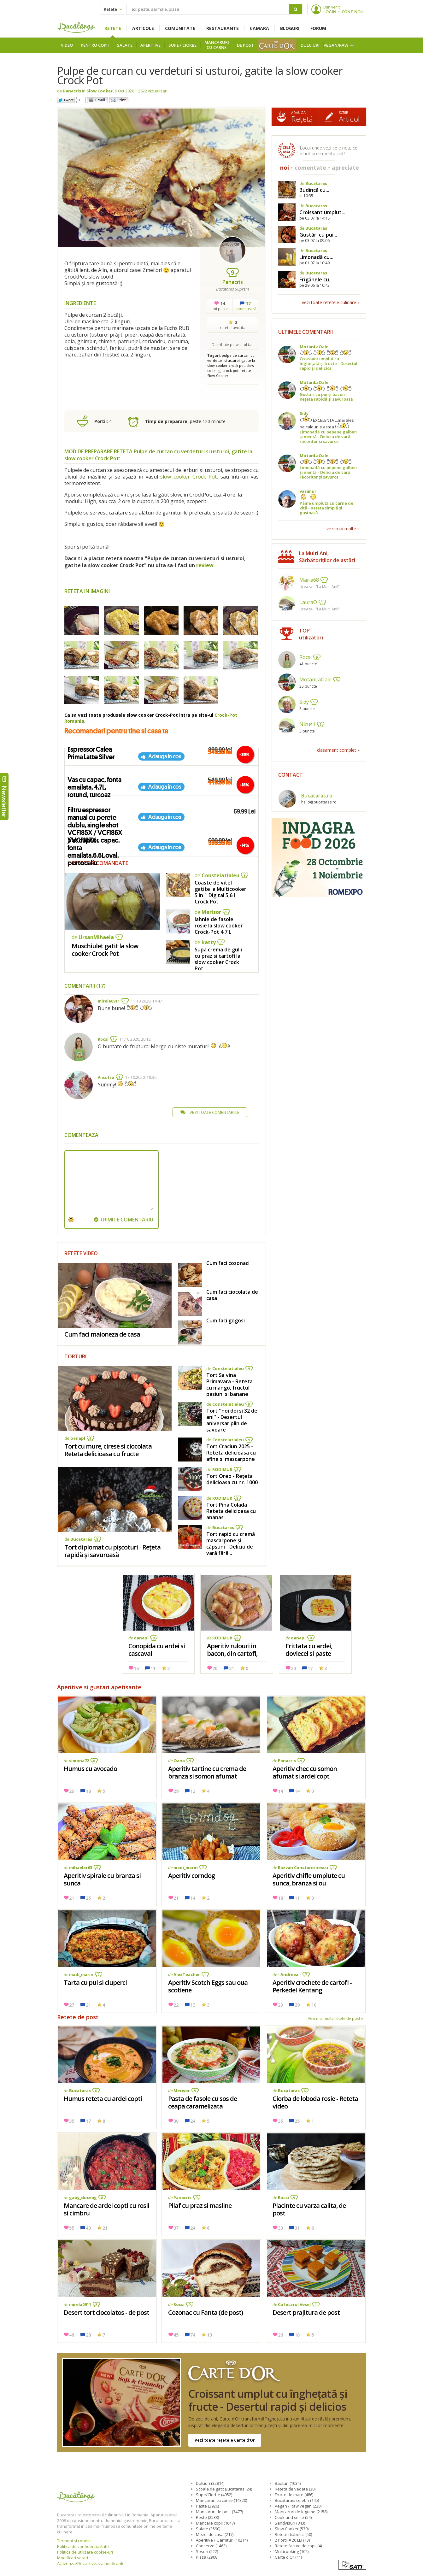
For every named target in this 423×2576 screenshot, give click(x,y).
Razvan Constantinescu (303, 1867)
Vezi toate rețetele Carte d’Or (225, 2440)
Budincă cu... (314, 189)
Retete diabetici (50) (293, 2534)
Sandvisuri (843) (290, 2523)
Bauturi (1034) (288, 2483)
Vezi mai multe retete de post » (335, 2018)
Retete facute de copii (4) (298, 2546)
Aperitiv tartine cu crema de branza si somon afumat (207, 1772)
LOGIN (329, 12)
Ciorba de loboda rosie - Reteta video (315, 2102)
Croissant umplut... (322, 212)
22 (176, 2005)
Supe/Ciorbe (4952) (214, 2494)
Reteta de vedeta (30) (295, 2489)
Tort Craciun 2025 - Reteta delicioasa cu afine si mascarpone (231, 1452)
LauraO (308, 602)
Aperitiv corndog (191, 1875)
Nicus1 (307, 724)
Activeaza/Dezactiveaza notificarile (91, 2563)
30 (176, 2121)
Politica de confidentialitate (83, 2546)
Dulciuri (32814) (210, 2483)
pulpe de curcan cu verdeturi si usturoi (231, 358)
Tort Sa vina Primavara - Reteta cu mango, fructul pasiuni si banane (229, 1384)
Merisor (211, 912)
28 (88, 2335)
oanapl (77, 1438)
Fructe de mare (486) (294, 2494)
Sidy (304, 413)
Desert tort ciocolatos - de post (106, 2312)
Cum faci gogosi (225, 1320)
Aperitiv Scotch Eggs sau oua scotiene (208, 1986)
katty (209, 942)
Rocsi (103, 1039)
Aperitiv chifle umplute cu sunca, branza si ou (309, 1879)
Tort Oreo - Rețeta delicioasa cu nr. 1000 (232, 1479)
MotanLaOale (314, 347)
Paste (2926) (207, 2506)
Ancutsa (106, 1077)
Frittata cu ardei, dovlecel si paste (308, 1650)
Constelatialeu (220, 875)
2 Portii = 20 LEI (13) (292, 2540)
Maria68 (309, 579)
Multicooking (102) (291, 2551)
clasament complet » (338, 750)
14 (280, 1791)
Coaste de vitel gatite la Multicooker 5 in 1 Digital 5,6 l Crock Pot (220, 892)
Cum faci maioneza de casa (102, 1334)
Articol (349, 116)
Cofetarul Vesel (294, 2304)
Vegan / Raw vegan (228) (298, 2506)
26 (280, 2335)
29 (71, 1791)
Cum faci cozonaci (228, 1263)
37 (176, 2228)
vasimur (308, 491)
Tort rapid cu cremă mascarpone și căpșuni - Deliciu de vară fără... (230, 1543)
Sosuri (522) (207, 2551)
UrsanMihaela (96, 937)
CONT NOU (353, 12)
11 (153, 1668)
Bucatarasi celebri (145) (297, 2500)
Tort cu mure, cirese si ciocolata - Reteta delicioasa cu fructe (109, 1450)
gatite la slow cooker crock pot (231, 363)
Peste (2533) (207, 2517)
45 (176, 2335)
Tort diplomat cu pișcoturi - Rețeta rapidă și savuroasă (112, 1551)
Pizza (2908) (207, 2557)
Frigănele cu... (316, 279)
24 (192, 2121)
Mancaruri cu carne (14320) (221, 2500)
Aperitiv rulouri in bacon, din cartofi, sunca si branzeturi (234, 1653)
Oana (179, 1760)
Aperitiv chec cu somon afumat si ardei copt (305, 1772)
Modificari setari (72, 2558)
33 (280, 2228)
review (205, 565)
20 (214, 1668)
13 (192, 2005)
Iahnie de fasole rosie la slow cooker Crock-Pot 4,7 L (219, 925)
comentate (310, 167)
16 (136, 1668)
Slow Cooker (99, 91)
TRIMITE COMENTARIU (123, 1219)
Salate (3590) (208, 2529)
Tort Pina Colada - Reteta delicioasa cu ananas (231, 1511)
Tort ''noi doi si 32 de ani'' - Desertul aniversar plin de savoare (231, 1420)
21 (231, 1668)
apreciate (345, 167)
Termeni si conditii (74, 2541)
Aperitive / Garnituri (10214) (222, 2540)
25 (88, 1898)
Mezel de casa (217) (214, 2534)
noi (284, 167)
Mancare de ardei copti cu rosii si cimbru (106, 2209)
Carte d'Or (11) (288, 2557)
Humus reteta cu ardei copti (103, 2098)
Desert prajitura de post (306, 2312)
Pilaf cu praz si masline (200, 2205)
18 (88, 1791)
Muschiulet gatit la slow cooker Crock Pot (105, 950)
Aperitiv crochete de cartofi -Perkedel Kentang (312, 1986)
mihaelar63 (80, 1867)
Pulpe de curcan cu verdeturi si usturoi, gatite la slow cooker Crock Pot (200, 75)
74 (192, 2335)
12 (192, 1791)
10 (313, 2005)
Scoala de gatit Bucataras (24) (224, 2489)
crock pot (230, 370)
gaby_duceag (83, 2197)
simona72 (79, 1760)
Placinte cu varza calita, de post (309, 2209)
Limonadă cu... (316, 257)
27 (71, 2005)
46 (71, 2335)
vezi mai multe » (343, 529)
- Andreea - (289, 1974)
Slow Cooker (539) (291, 2529)
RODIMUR (222, 1469)
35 (71, 2121)
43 (88, 2228)
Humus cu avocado (90, 1768)
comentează (245, 305)
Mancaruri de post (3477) (219, 2511)
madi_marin (185, 1867)
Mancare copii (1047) (215, 2523)
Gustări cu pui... (318, 234)
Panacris (72, 91)
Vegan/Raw (336, 45)
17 (310, 1668)
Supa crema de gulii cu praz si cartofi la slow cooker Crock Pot (218, 959)
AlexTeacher (186, 1974)
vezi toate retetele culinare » (331, 302)
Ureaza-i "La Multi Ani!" (319, 586)
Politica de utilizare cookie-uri (85, 2552)
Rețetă (302, 116)
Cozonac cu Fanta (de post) (205, 2312)
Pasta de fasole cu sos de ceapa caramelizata (202, 2102)
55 (71, 2228)
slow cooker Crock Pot (188, 476)
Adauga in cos (164, 756)
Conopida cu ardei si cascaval (156, 1650)
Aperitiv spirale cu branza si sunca (102, 1879)
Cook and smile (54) (293, 2517)
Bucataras (81, 1539)
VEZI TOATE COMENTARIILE (209, 1112)
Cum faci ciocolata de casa (232, 1295)
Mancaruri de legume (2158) (301, 2511)
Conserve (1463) (211, 2546)
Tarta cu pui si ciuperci (95, 1982)
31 (297, 2228)
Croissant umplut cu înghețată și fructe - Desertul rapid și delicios (211, 2402)
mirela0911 (109, 1001)
